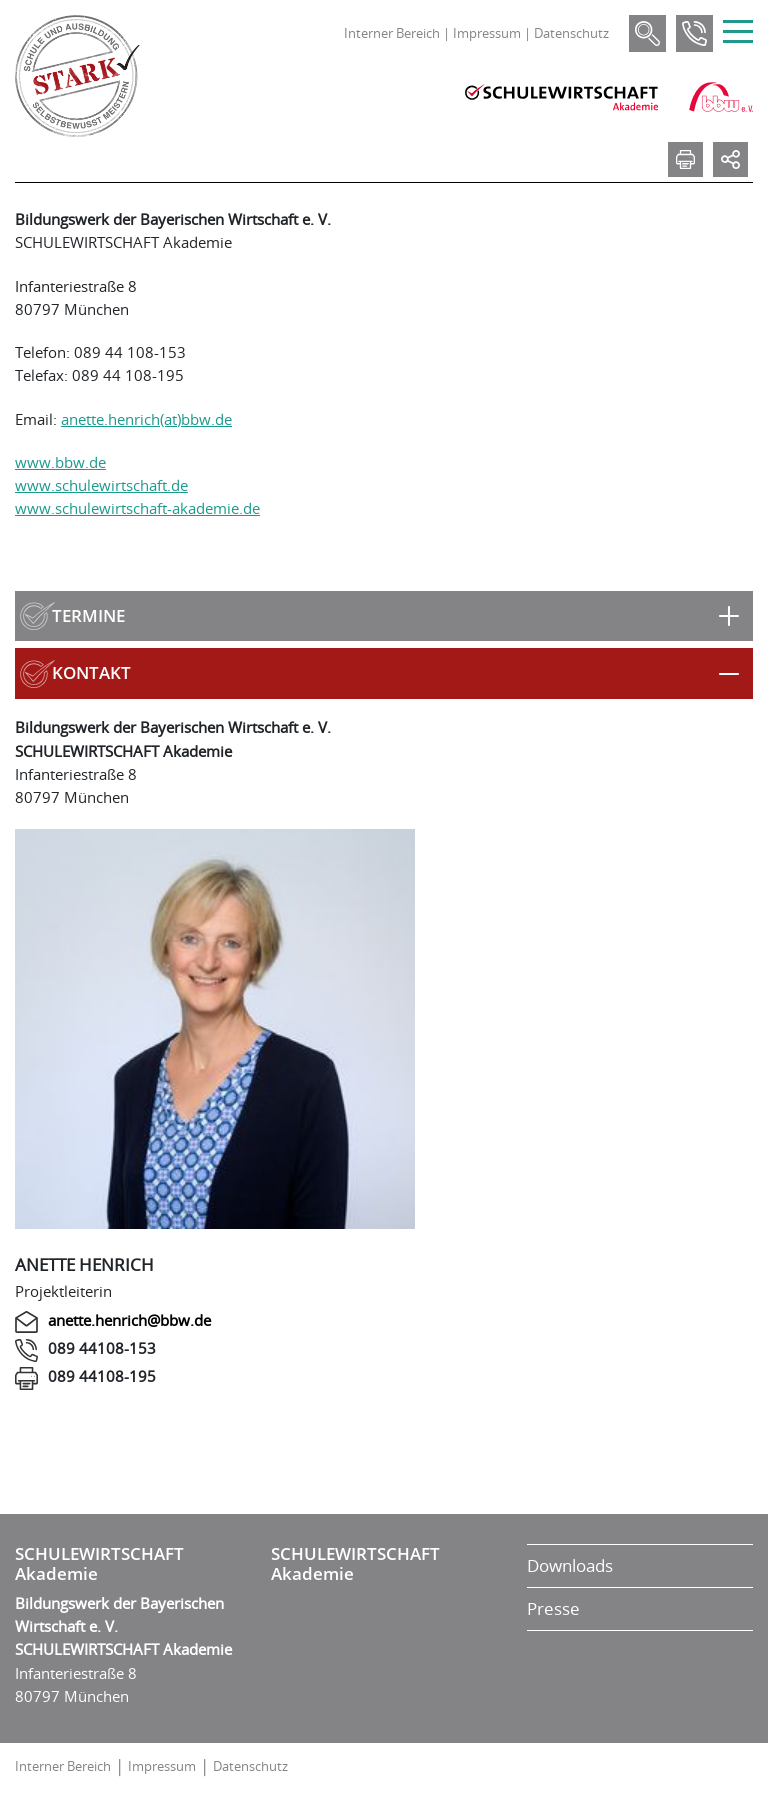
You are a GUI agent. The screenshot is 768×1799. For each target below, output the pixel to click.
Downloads (570, 1565)
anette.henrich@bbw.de (129, 1320)
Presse (553, 1608)
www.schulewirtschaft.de (101, 485)
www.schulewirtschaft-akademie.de (137, 508)
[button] (384, 616)
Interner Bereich (392, 33)
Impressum (487, 33)
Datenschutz (571, 33)
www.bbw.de (60, 462)
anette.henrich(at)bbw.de (146, 419)
